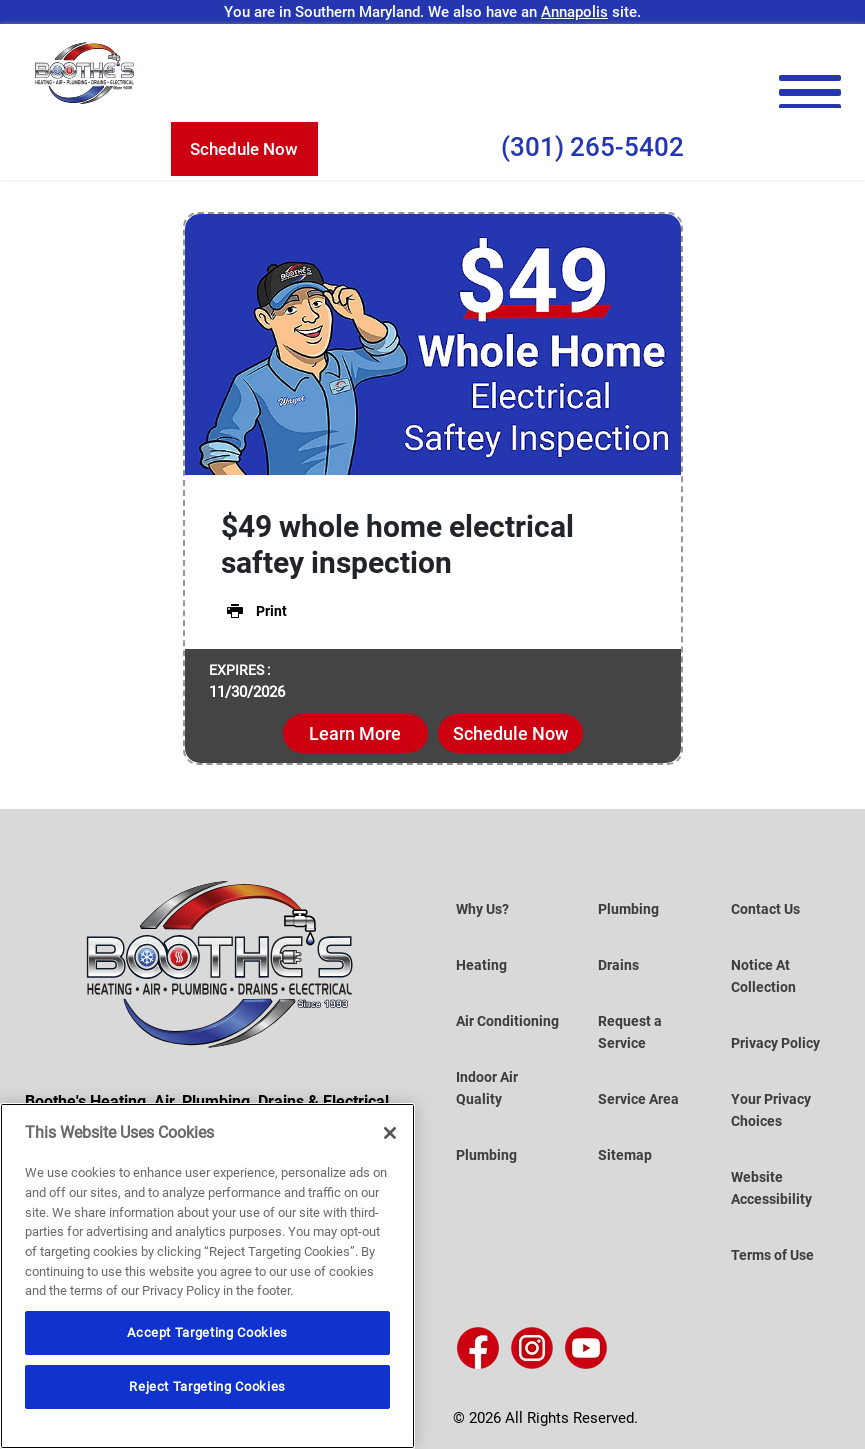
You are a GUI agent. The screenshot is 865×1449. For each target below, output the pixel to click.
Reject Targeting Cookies (207, 1386)
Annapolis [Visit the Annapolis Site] (574, 12)
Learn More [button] (355, 733)
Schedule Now (244, 149)
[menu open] (809, 93)
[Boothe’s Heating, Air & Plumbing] (85, 73)
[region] (207, 1276)
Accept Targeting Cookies (207, 1332)
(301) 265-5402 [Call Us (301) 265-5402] (592, 147)
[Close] (390, 1133)
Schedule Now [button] (510, 733)
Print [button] (254, 611)
